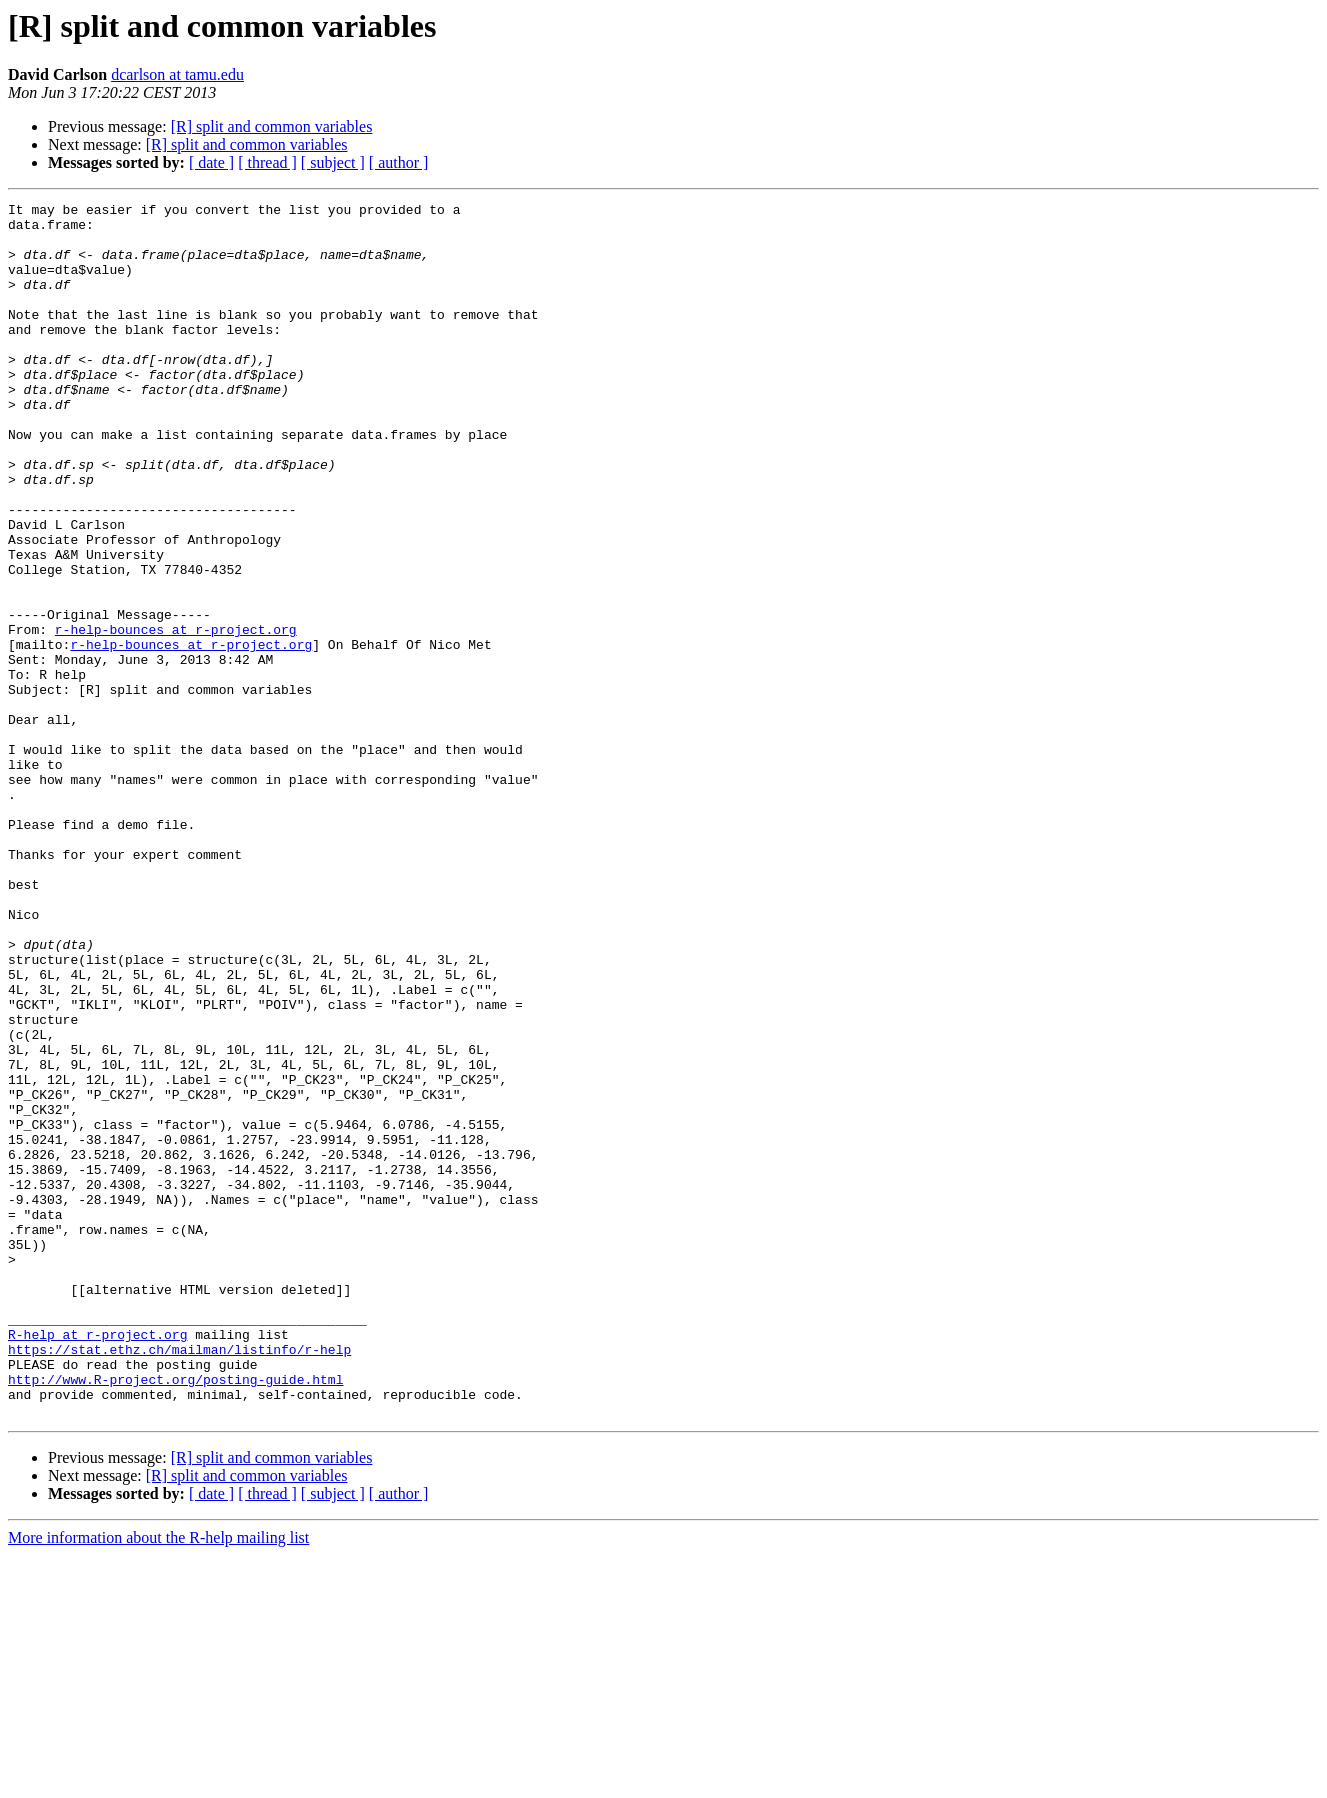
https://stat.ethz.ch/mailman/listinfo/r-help (179, 1580)
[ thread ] (267, 162)
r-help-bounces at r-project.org (176, 716)
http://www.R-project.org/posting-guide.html (175, 1616)
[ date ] (211, 162)
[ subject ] (333, 162)
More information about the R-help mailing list (158, 1780)
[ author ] (399, 162)
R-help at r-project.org (97, 1562)
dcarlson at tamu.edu (177, 74)
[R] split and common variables (272, 126)
